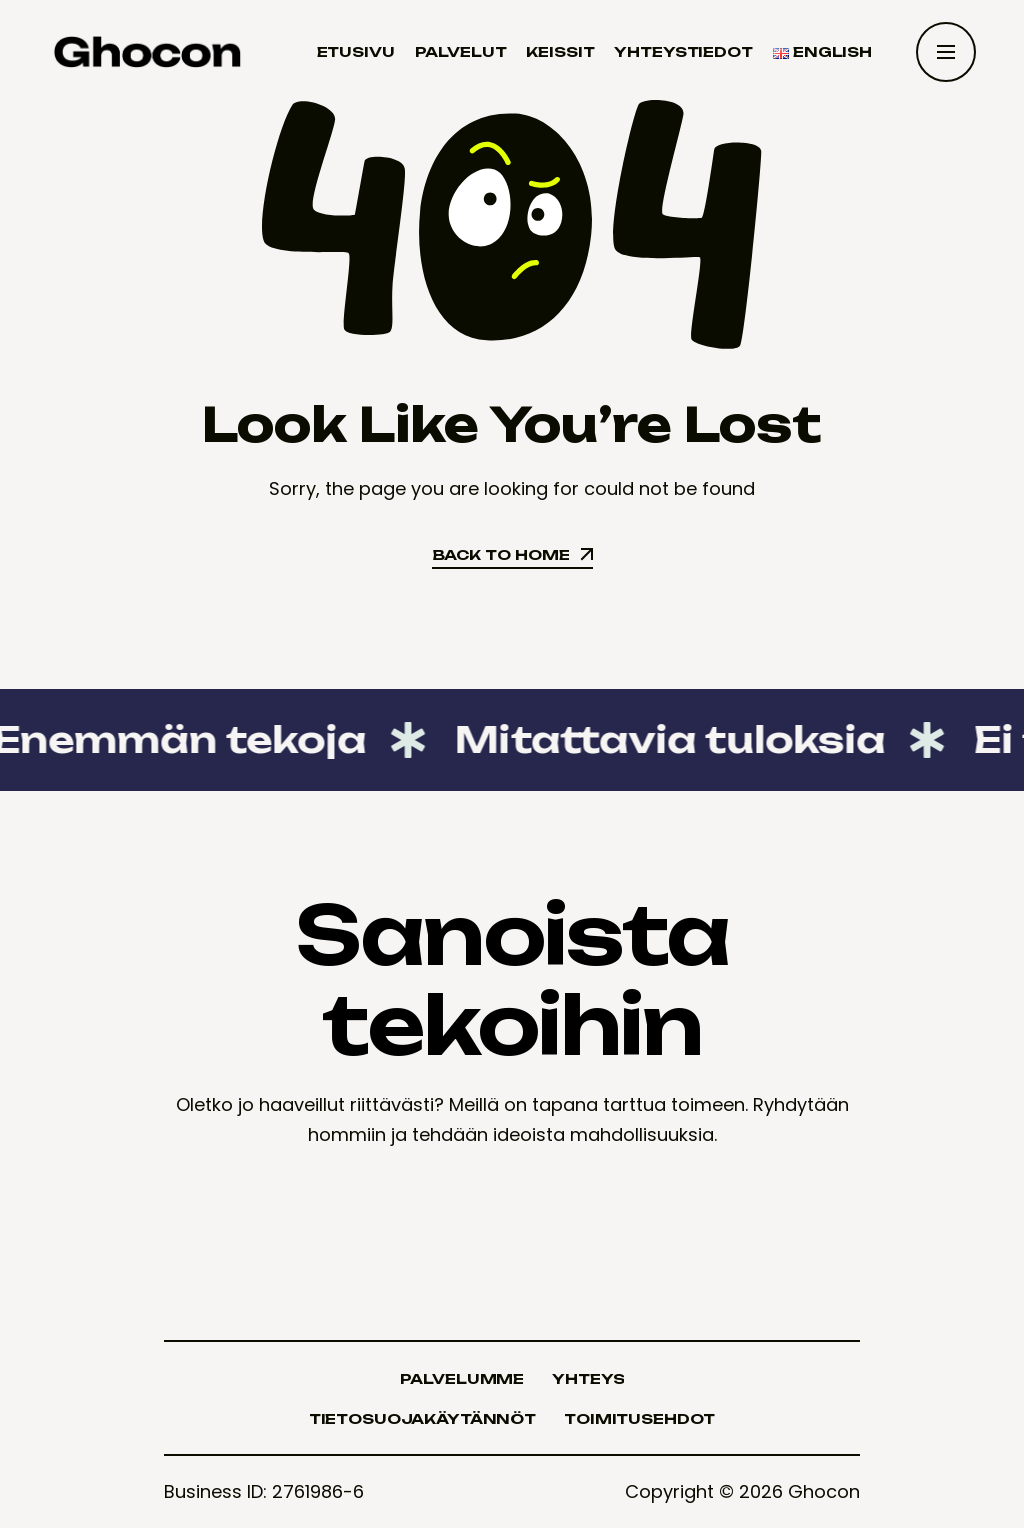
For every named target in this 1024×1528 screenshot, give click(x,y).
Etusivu (356, 51)
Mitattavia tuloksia (654, 739)
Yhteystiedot (683, 51)
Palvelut (461, 51)
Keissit (560, 51)
